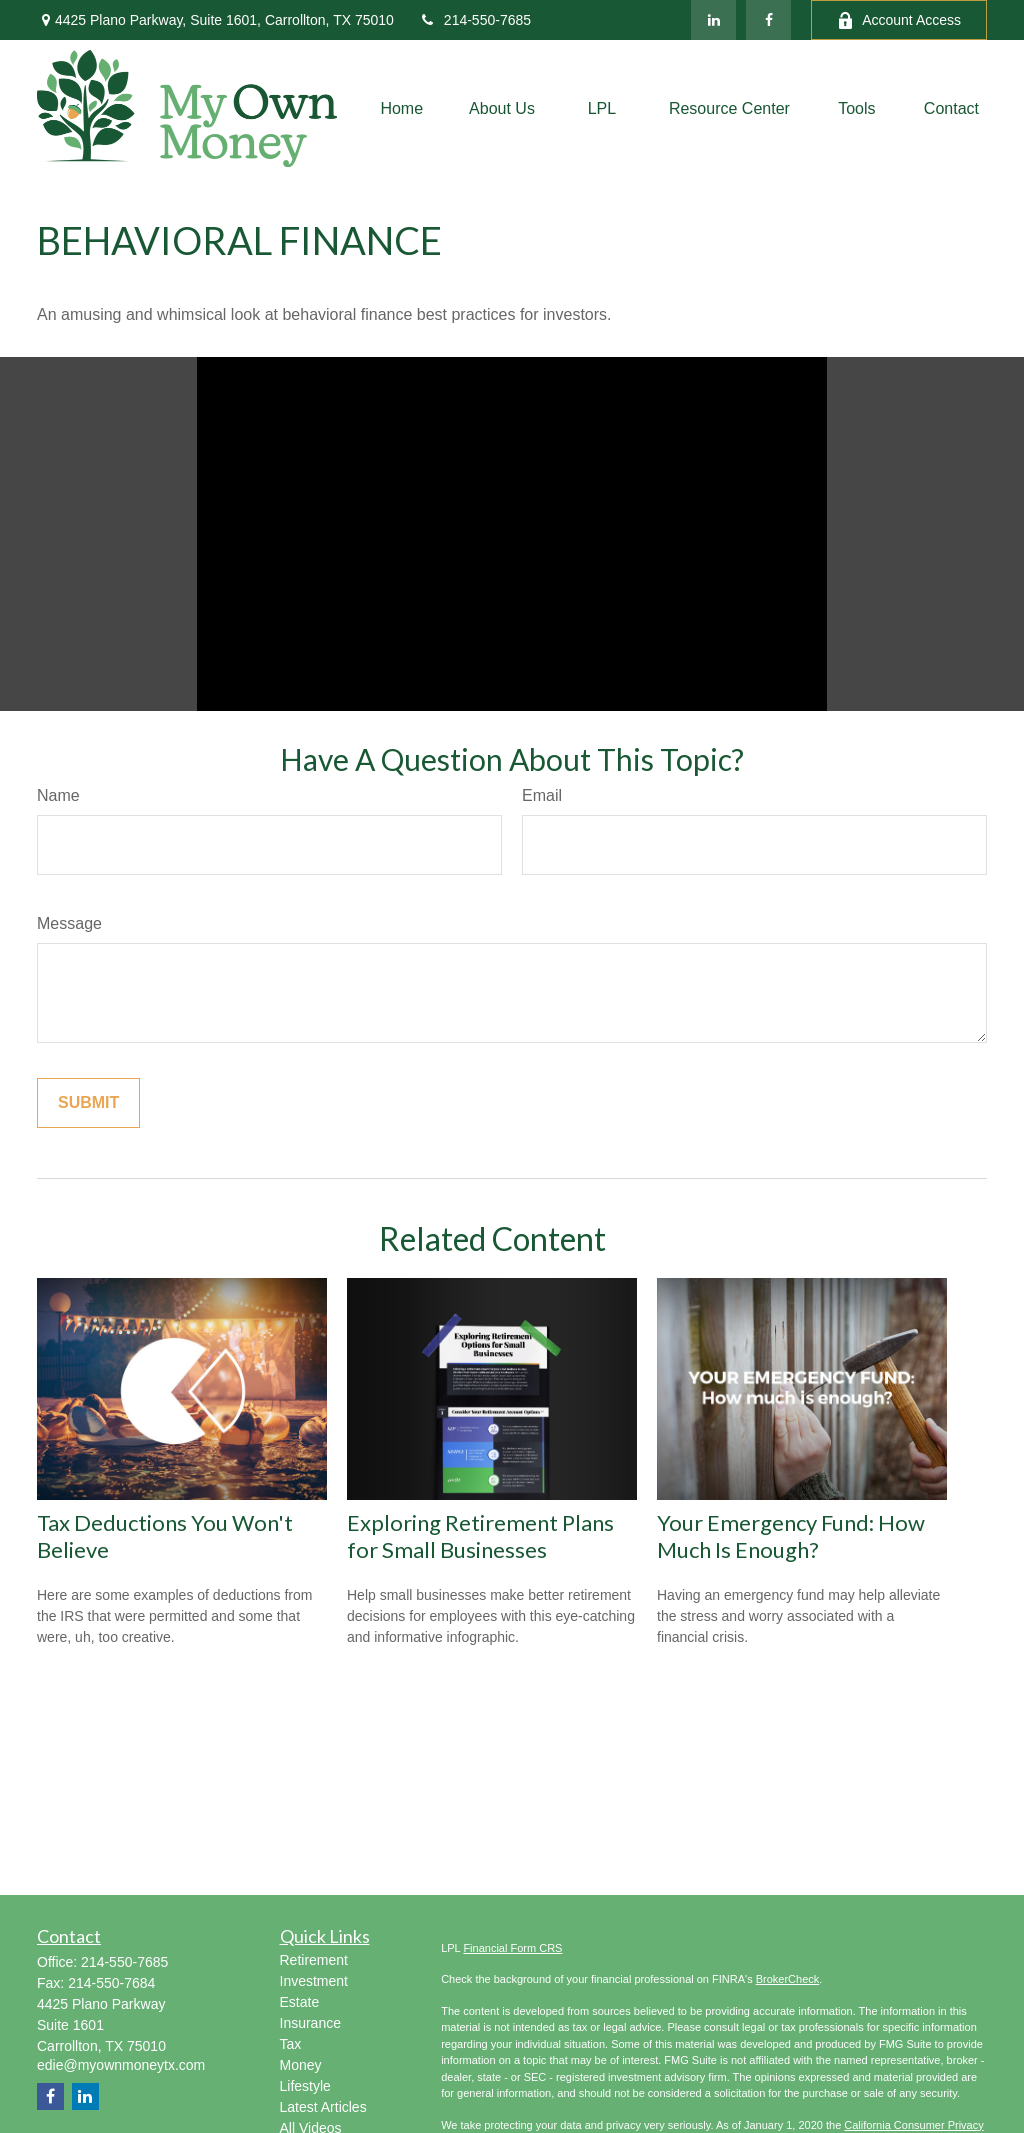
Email (542, 795)
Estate (300, 2002)
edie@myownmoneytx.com (121, 2065)
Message (69, 923)
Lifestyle (305, 2086)
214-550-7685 (475, 20)
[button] (401, 108)
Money (301, 2065)
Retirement (314, 1960)
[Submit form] (88, 1103)
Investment (314, 1981)
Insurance (310, 2023)
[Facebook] (768, 20)
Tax (291, 2044)
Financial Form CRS (512, 1948)
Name (58, 795)
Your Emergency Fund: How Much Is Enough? (791, 1536)
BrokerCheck (788, 1979)
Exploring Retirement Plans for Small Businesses (480, 1536)
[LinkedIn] (713, 20)
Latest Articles (323, 2107)
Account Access (899, 20)
